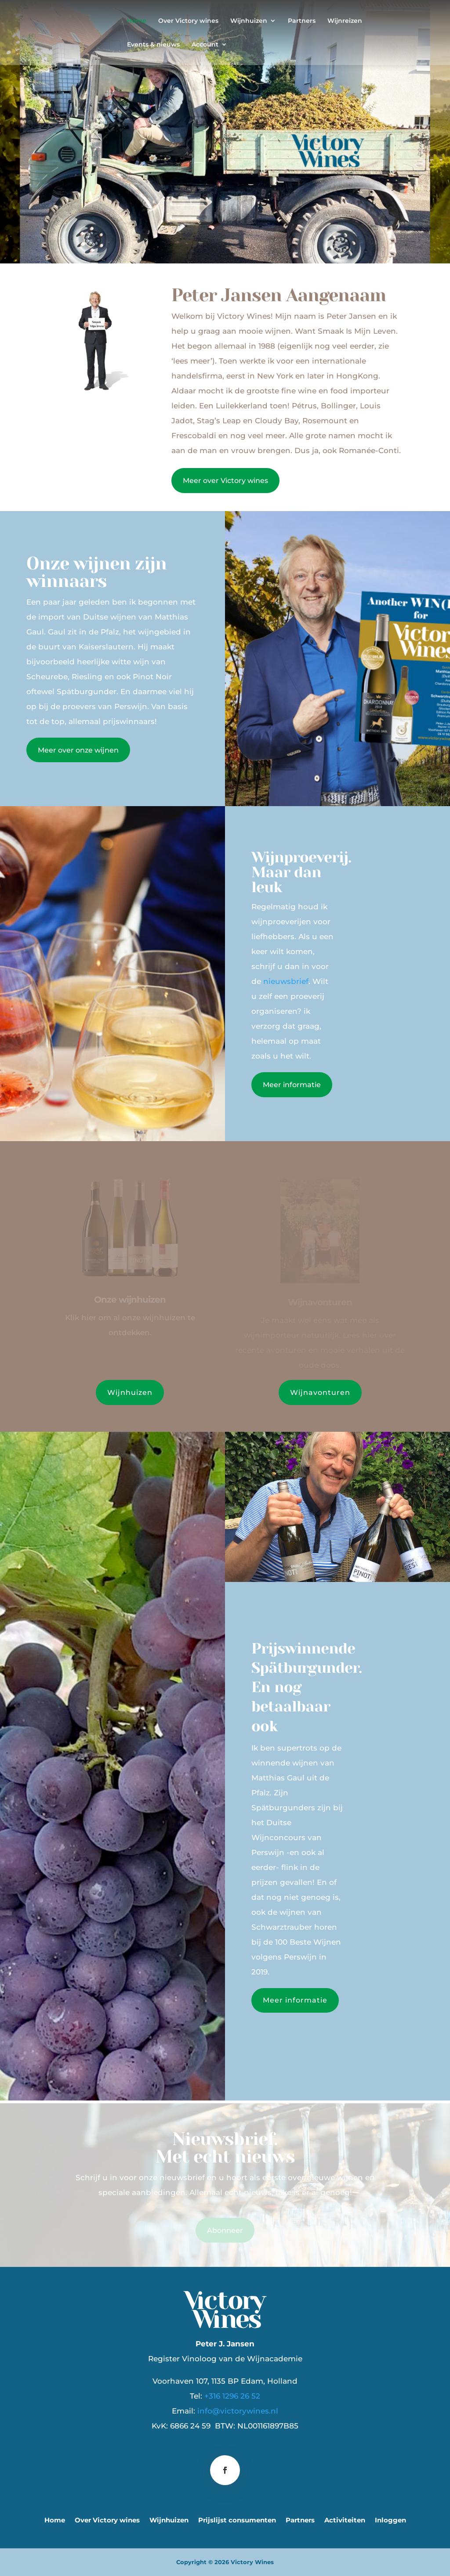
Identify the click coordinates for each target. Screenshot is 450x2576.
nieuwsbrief (285, 981)
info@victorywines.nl (237, 2411)
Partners (302, 21)
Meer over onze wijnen (78, 750)
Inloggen (390, 2520)
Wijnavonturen (320, 1392)
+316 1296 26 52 (232, 2396)
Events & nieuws (153, 44)
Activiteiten (344, 2520)
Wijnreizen (344, 21)
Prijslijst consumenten (237, 2520)
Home (136, 21)
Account (205, 44)
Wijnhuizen (248, 21)
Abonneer (225, 2231)
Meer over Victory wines (225, 480)
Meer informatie (292, 1085)
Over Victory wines (188, 21)
